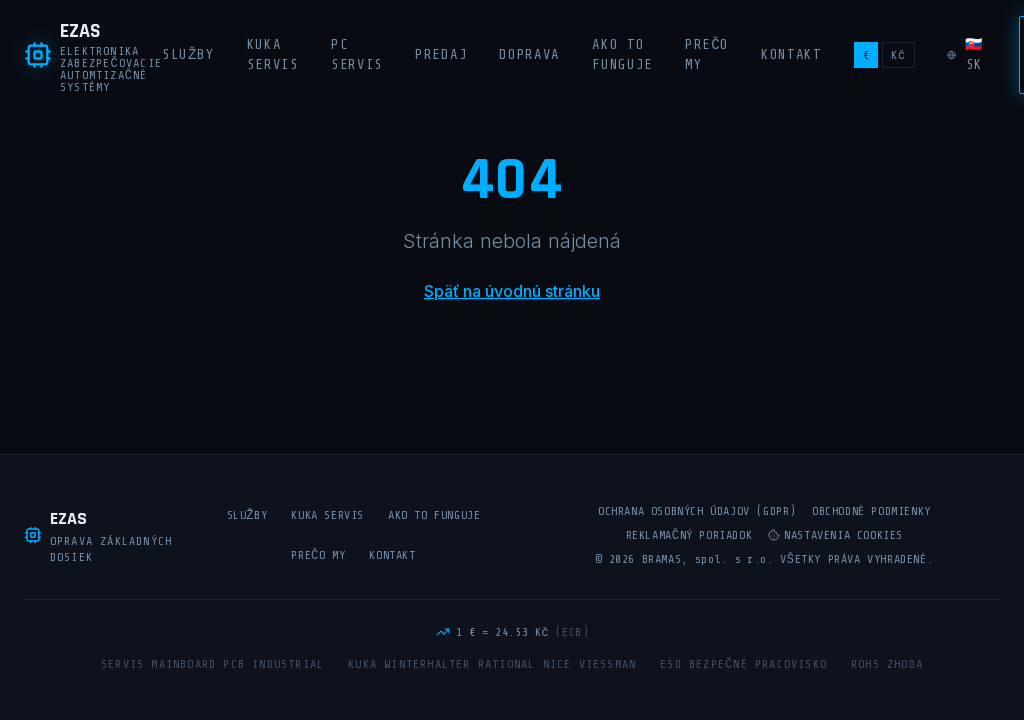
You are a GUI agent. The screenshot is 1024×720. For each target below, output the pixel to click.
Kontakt (791, 54)
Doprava (529, 54)
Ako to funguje (622, 54)
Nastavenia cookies (835, 535)
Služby (188, 54)
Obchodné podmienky (871, 511)
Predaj (441, 54)
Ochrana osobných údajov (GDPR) (697, 511)
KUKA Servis (273, 54)
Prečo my (707, 54)
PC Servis (357, 54)
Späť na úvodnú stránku (512, 291)
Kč (898, 55)
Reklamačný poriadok (689, 535)
